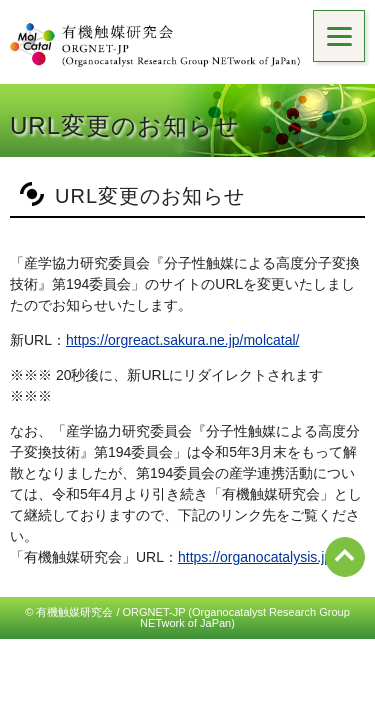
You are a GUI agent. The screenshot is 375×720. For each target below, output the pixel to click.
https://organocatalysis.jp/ (257, 557)
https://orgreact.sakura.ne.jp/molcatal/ (182, 340)
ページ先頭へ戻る (345, 557)
